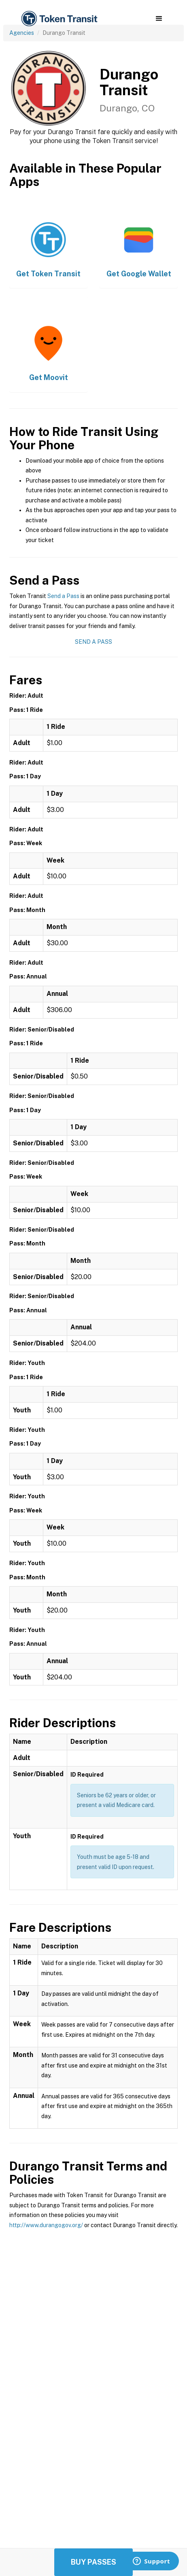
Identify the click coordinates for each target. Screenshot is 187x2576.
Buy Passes (93, 2562)
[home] (58, 19)
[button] (159, 18)
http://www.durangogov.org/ (46, 2225)
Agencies (21, 33)
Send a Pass (63, 596)
